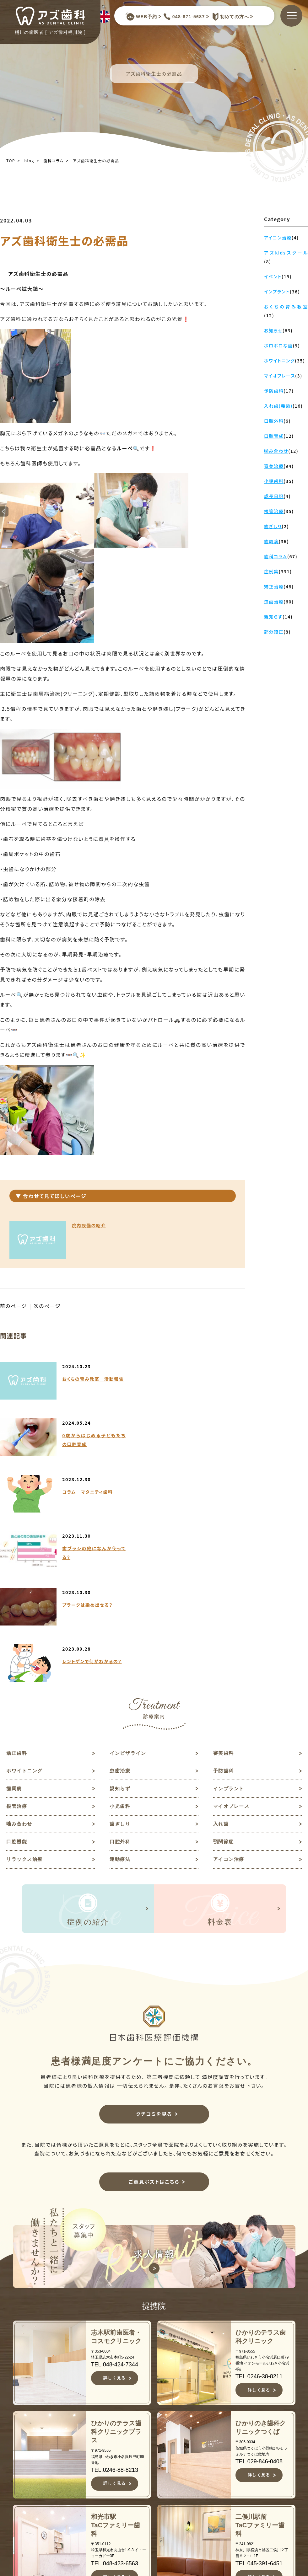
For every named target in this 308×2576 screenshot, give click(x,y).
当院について (164, 2454)
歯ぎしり (121, 1656)
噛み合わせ (20, 1656)
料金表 (156, 2514)
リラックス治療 (25, 1693)
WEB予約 (141, 16)
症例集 (156, 2504)
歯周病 (14, 1620)
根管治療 (17, 1638)
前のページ (13, 1306)
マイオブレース (232, 1638)
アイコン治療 (229, 1693)
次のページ (48, 1306)
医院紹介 (159, 2484)
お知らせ (261, 2444)
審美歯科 (224, 1584)
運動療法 (121, 1693)
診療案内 (159, 2494)
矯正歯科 (17, 1584)
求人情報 (261, 2464)
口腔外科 (121, 1675)
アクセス (159, 2524)
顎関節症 (224, 1675)
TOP (10, 160)
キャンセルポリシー (170, 2538)
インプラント (229, 1620)
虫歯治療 (121, 1602)
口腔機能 (17, 1675)
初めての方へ (229, 16)
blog (29, 160)
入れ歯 (221, 1656)
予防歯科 (224, 1602)
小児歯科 (121, 1638)
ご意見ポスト (266, 2474)
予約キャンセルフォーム (272, 2488)
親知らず (121, 1620)
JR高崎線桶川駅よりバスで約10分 (74, 2552)
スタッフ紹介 (164, 2474)
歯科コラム (53, 160)
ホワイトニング (25, 1602)
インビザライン (129, 1584)
